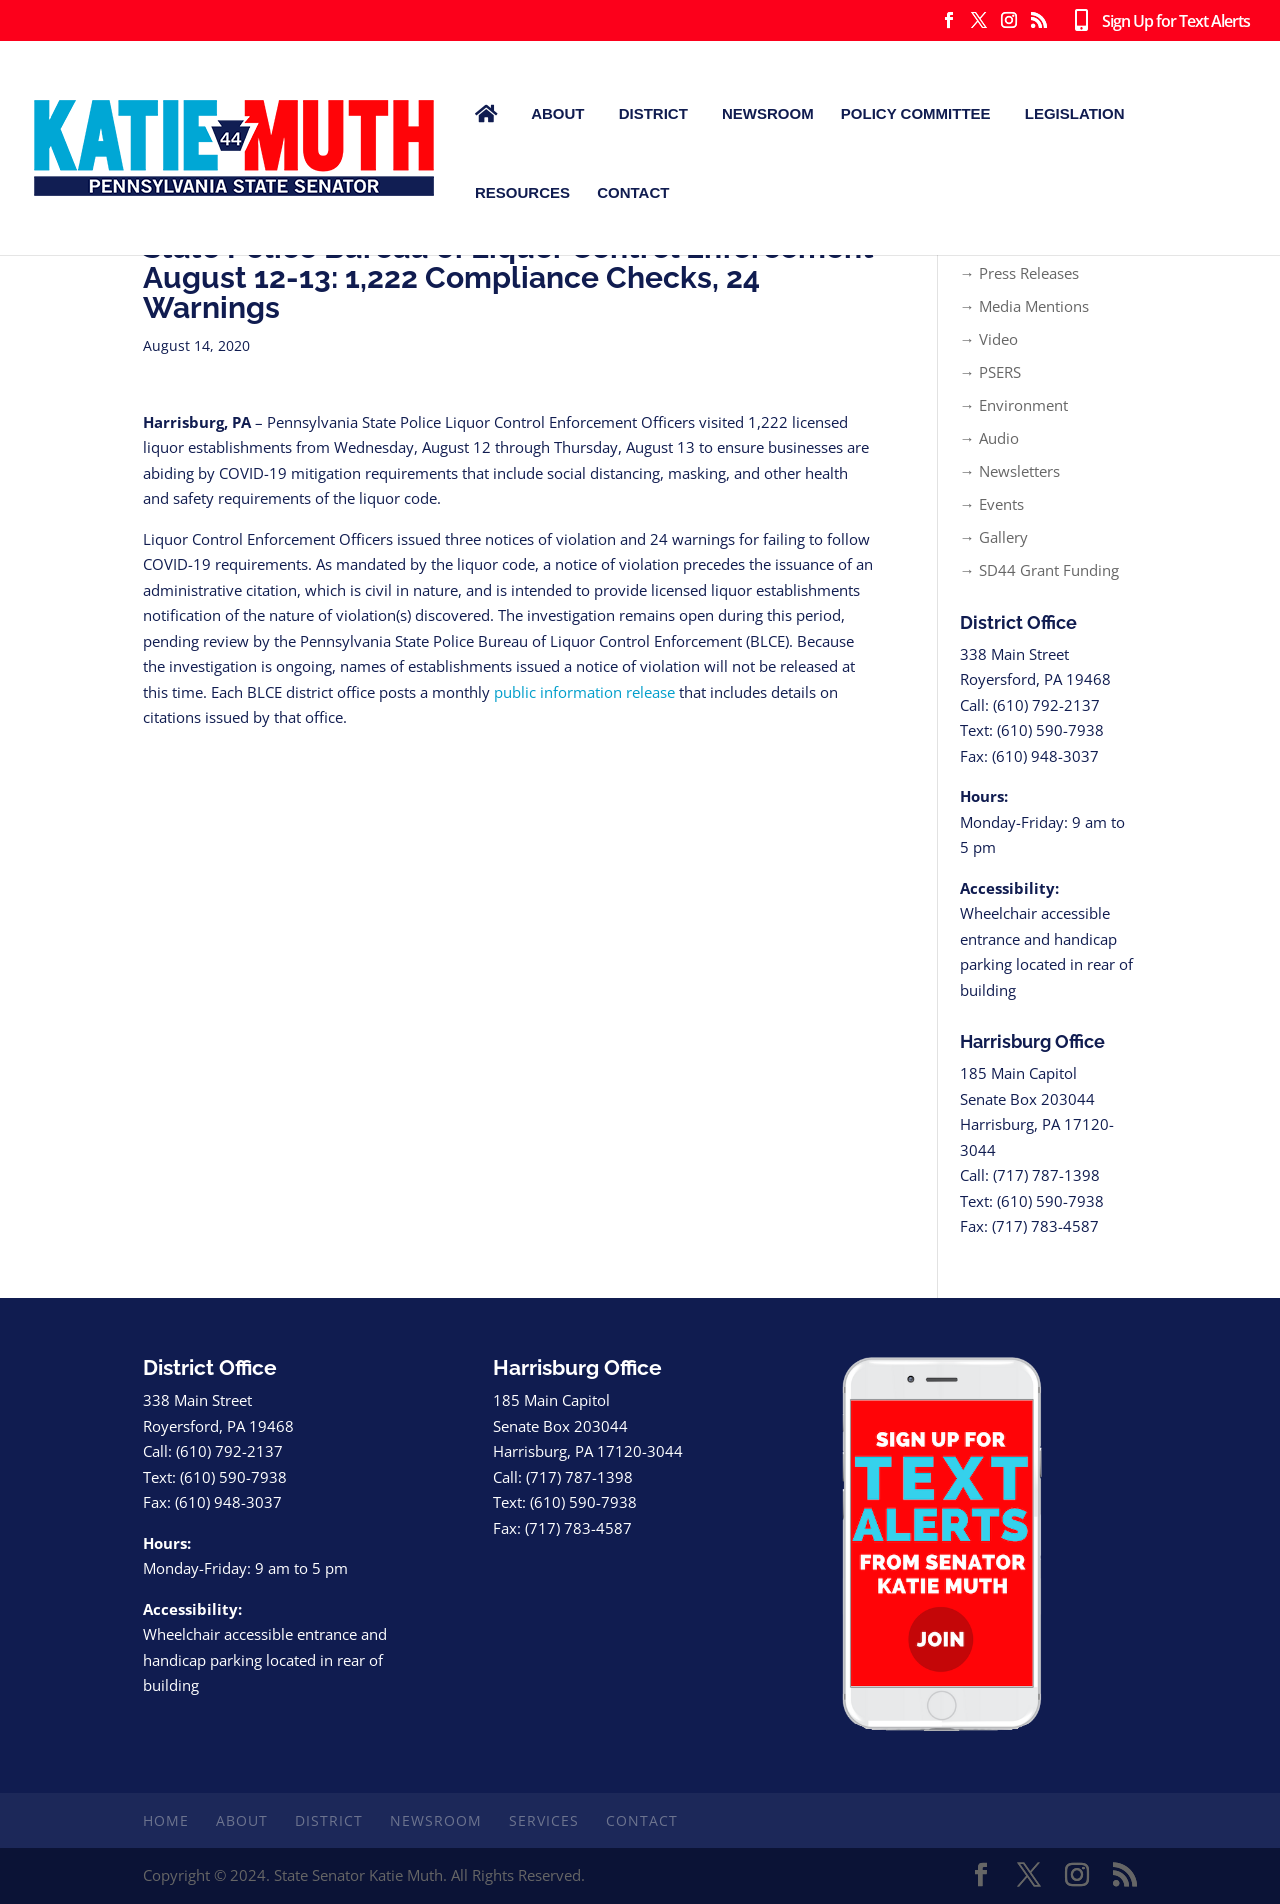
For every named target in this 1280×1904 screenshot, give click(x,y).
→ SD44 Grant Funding (1039, 570)
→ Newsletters (1010, 471)
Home (166, 1820)
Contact (633, 192)
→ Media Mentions (1024, 306)
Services (544, 1820)
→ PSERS (990, 372)
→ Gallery (994, 537)
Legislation (1075, 113)
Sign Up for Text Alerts (1158, 22)
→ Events (992, 504)
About (557, 113)
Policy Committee (916, 113)
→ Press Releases (1019, 273)
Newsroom (768, 113)
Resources (522, 192)
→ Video (989, 339)
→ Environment (1014, 405)
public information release (584, 692)
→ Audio (989, 438)
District (653, 113)
